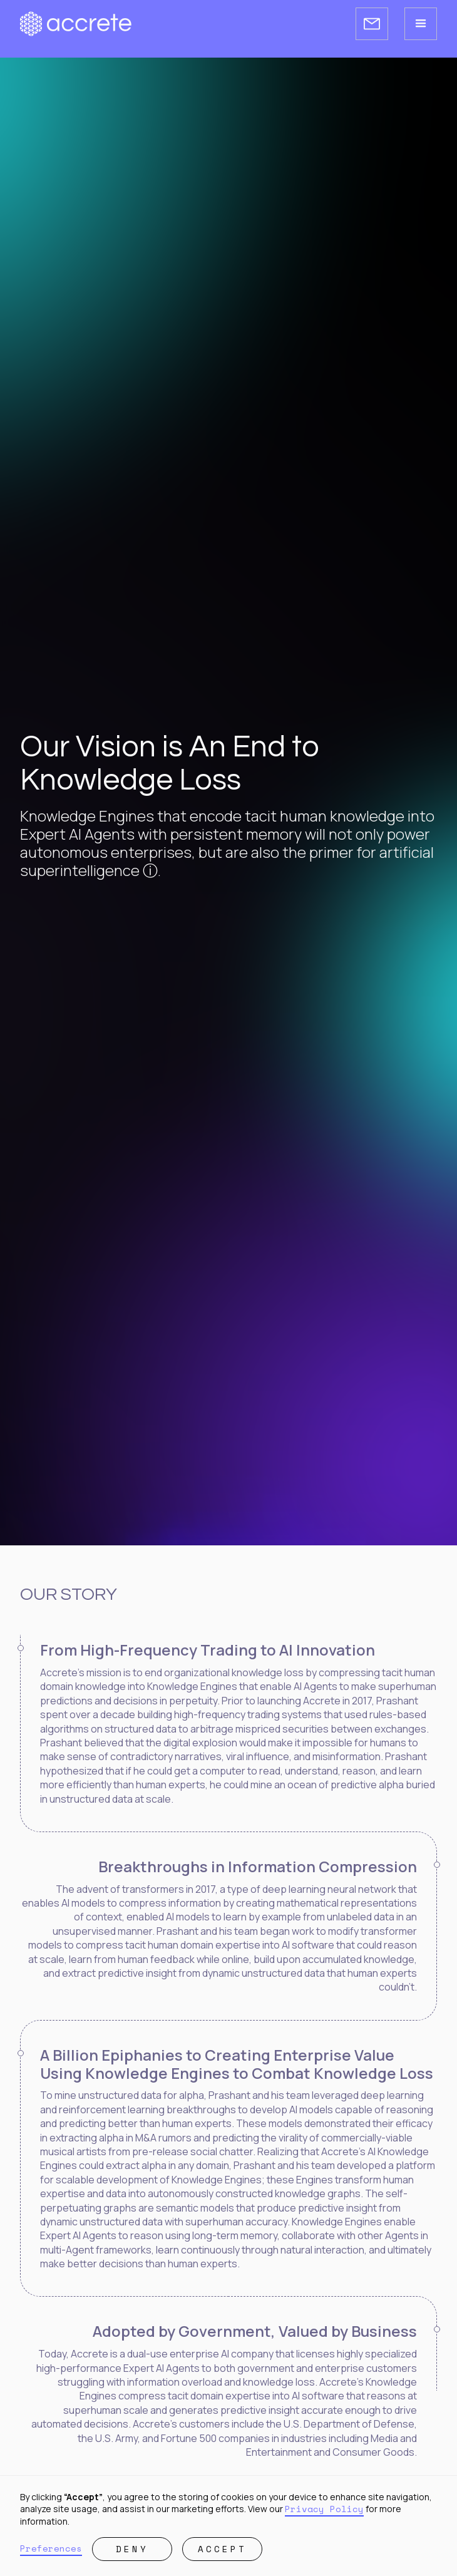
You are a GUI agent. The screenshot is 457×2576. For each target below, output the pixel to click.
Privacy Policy (324, 2508)
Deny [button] (132, 2548)
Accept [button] (222, 2548)
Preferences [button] (51, 2548)
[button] (420, 24)
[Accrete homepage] (75, 23)
